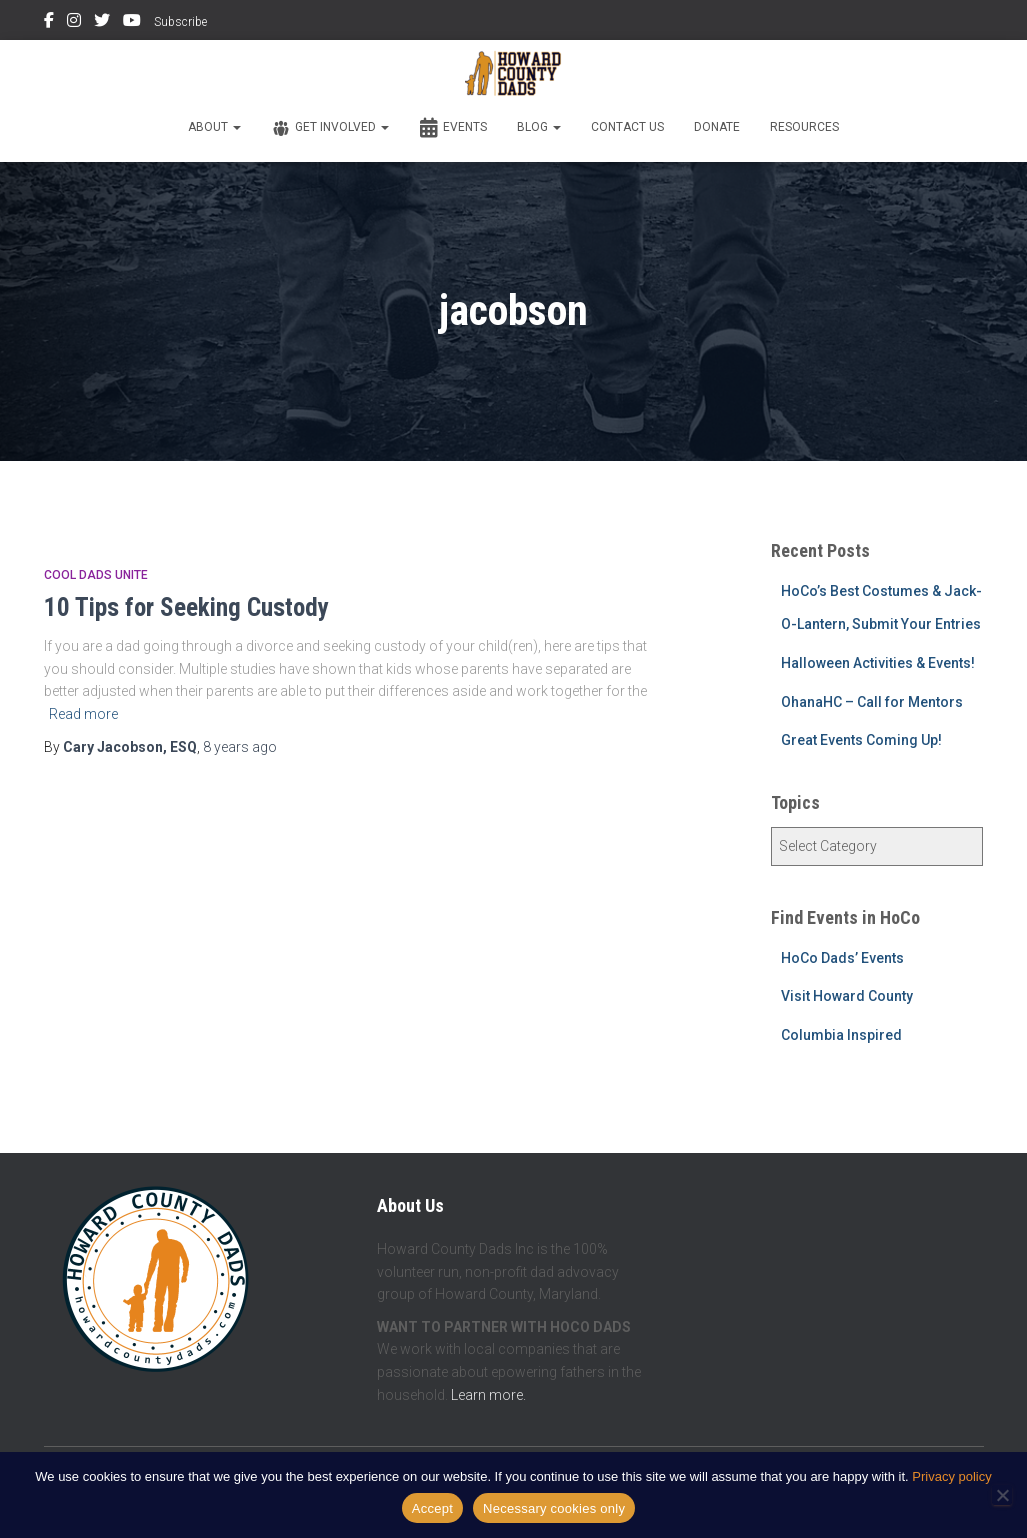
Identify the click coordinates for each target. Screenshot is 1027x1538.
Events (453, 128)
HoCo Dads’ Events (842, 958)
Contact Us (627, 127)
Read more (83, 714)
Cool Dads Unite (96, 575)
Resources (804, 127)
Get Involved (330, 128)
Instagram (74, 23)
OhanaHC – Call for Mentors (872, 702)
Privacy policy (951, 1476)
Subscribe (180, 22)
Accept (432, 1508)
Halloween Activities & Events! (878, 663)
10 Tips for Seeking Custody (186, 607)
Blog (539, 127)
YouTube (132, 23)
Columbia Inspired (841, 1035)
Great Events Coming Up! (861, 740)
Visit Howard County (847, 996)
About (214, 127)
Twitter (102, 23)
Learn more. (488, 1395)
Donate (717, 127)
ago (240, 747)
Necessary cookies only (554, 1508)
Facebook (49, 23)
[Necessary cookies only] (1002, 1495)
